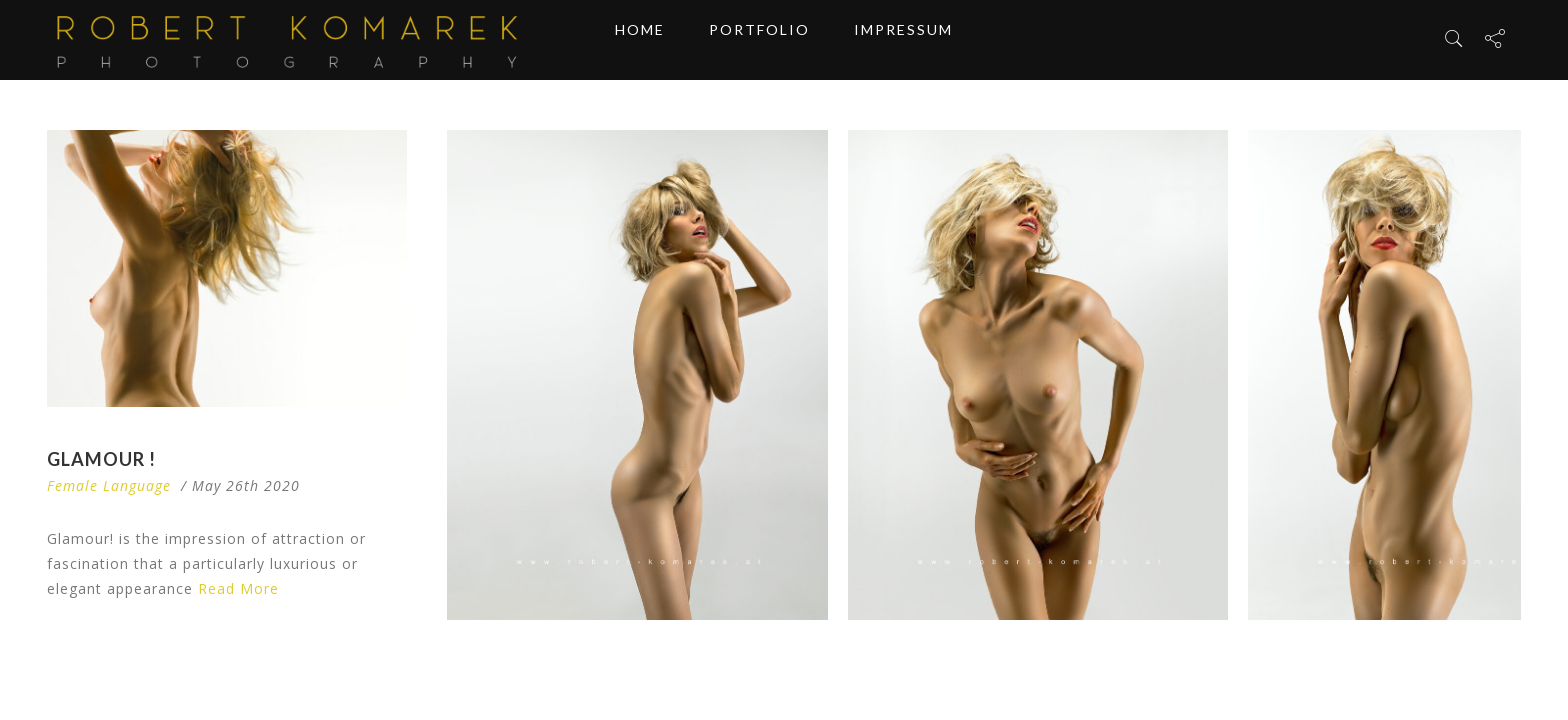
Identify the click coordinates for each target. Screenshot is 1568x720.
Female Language (109, 485)
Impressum (903, 39)
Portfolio (759, 39)
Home (640, 39)
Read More (238, 588)
